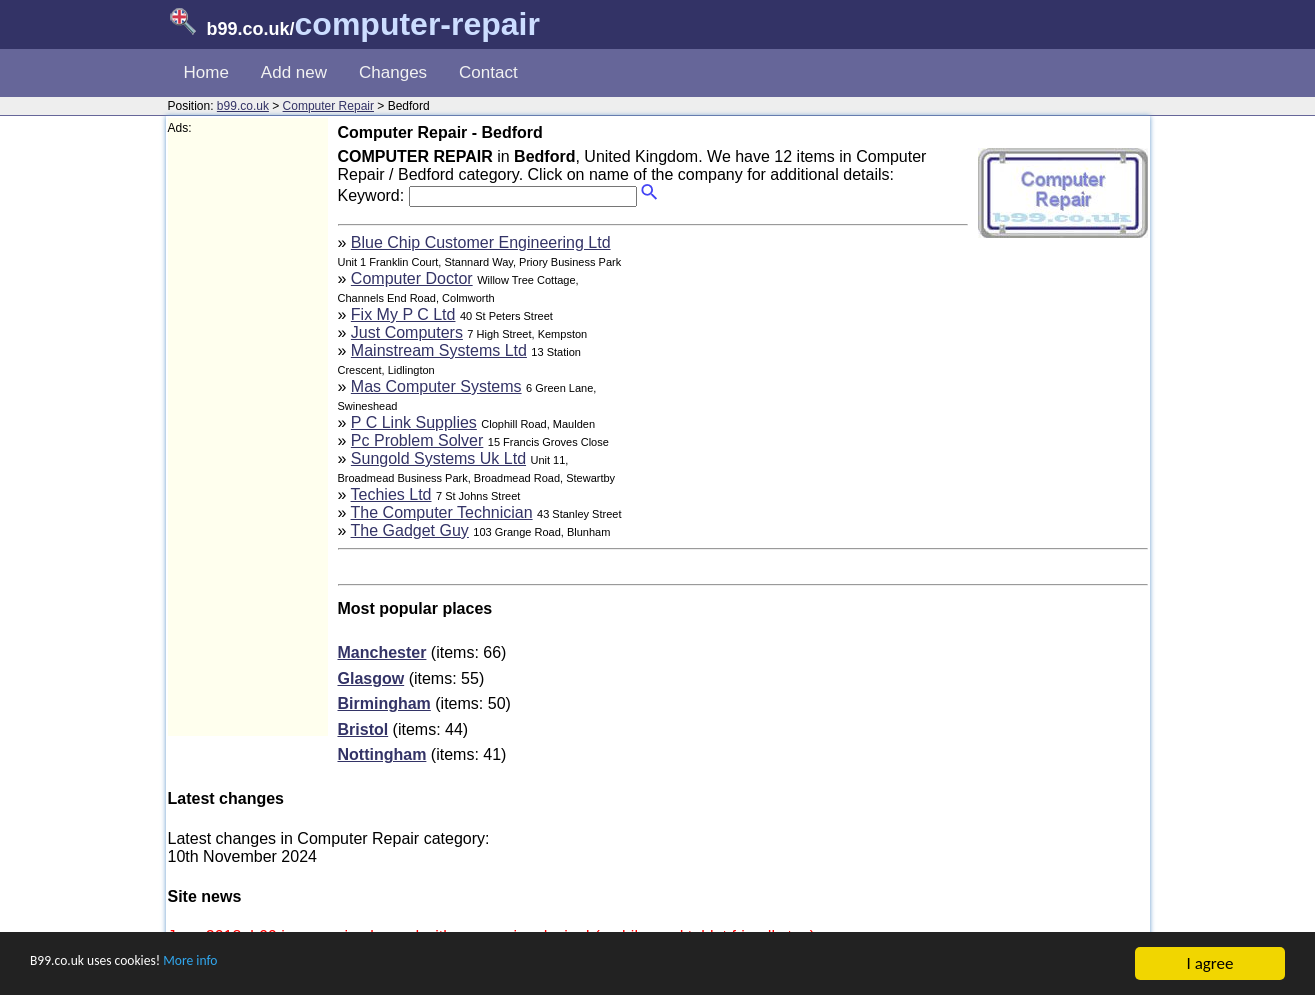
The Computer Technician (442, 512)
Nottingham (382, 754)
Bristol (363, 729)
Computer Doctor (412, 278)
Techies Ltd (391, 494)
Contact (488, 72)
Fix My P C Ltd (403, 314)
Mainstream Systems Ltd (439, 350)
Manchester (382, 652)
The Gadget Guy (410, 530)
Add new (294, 72)
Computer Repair (328, 106)
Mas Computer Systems (436, 386)
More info (231, 964)
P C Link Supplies (414, 422)
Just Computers (407, 332)
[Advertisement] (248, 436)
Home (206, 72)
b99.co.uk (243, 106)
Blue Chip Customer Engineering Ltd (481, 242)
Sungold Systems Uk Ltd (438, 458)
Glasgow (371, 678)
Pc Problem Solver (417, 440)
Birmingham (384, 703)
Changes (393, 72)
